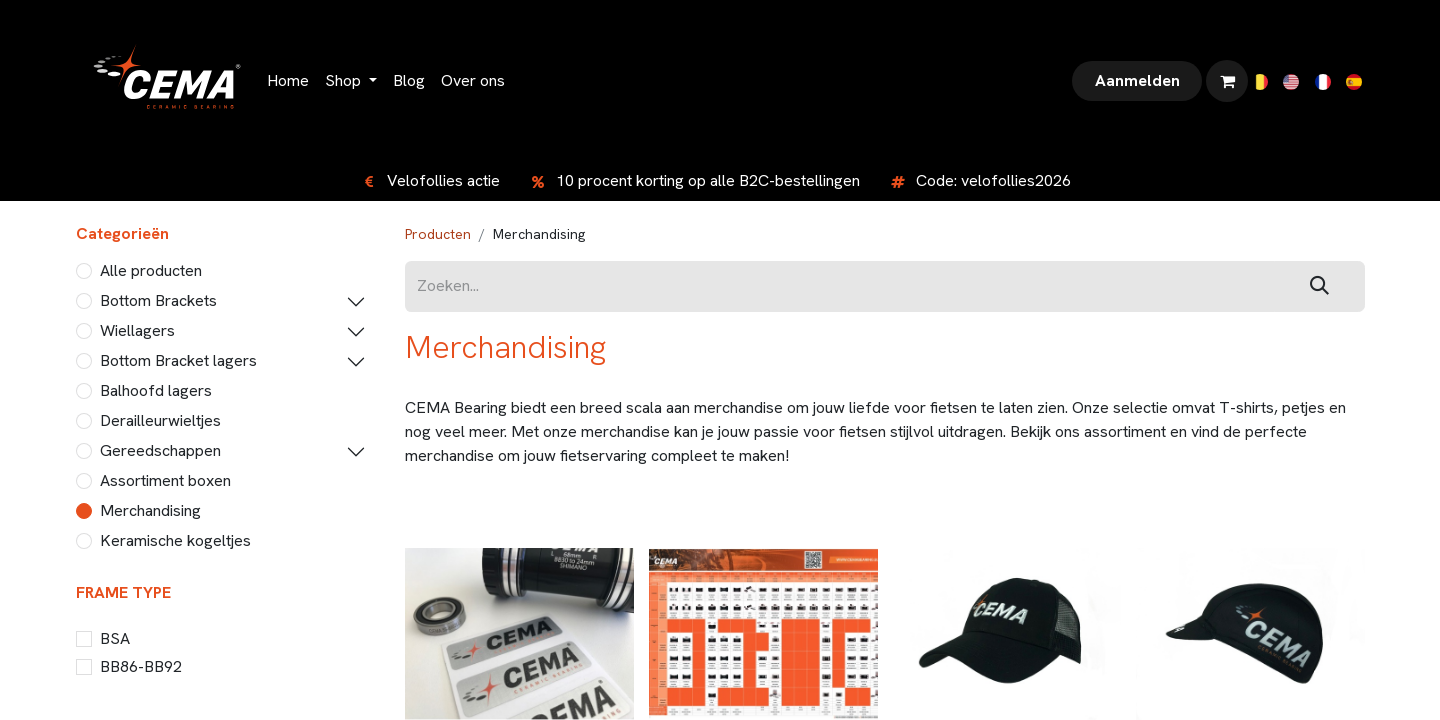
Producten (438, 234)
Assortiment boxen (165, 480)
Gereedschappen (160, 450)
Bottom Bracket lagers (178, 360)
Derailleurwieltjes (160, 420)
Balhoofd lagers (156, 390)
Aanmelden (1137, 80)
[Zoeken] (1319, 286)
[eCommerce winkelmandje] (1227, 81)
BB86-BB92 (141, 666)
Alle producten (151, 270)
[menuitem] (288, 81)
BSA (115, 638)
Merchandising (150, 510)
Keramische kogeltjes (175, 540)
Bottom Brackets (158, 300)
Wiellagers (137, 330)
